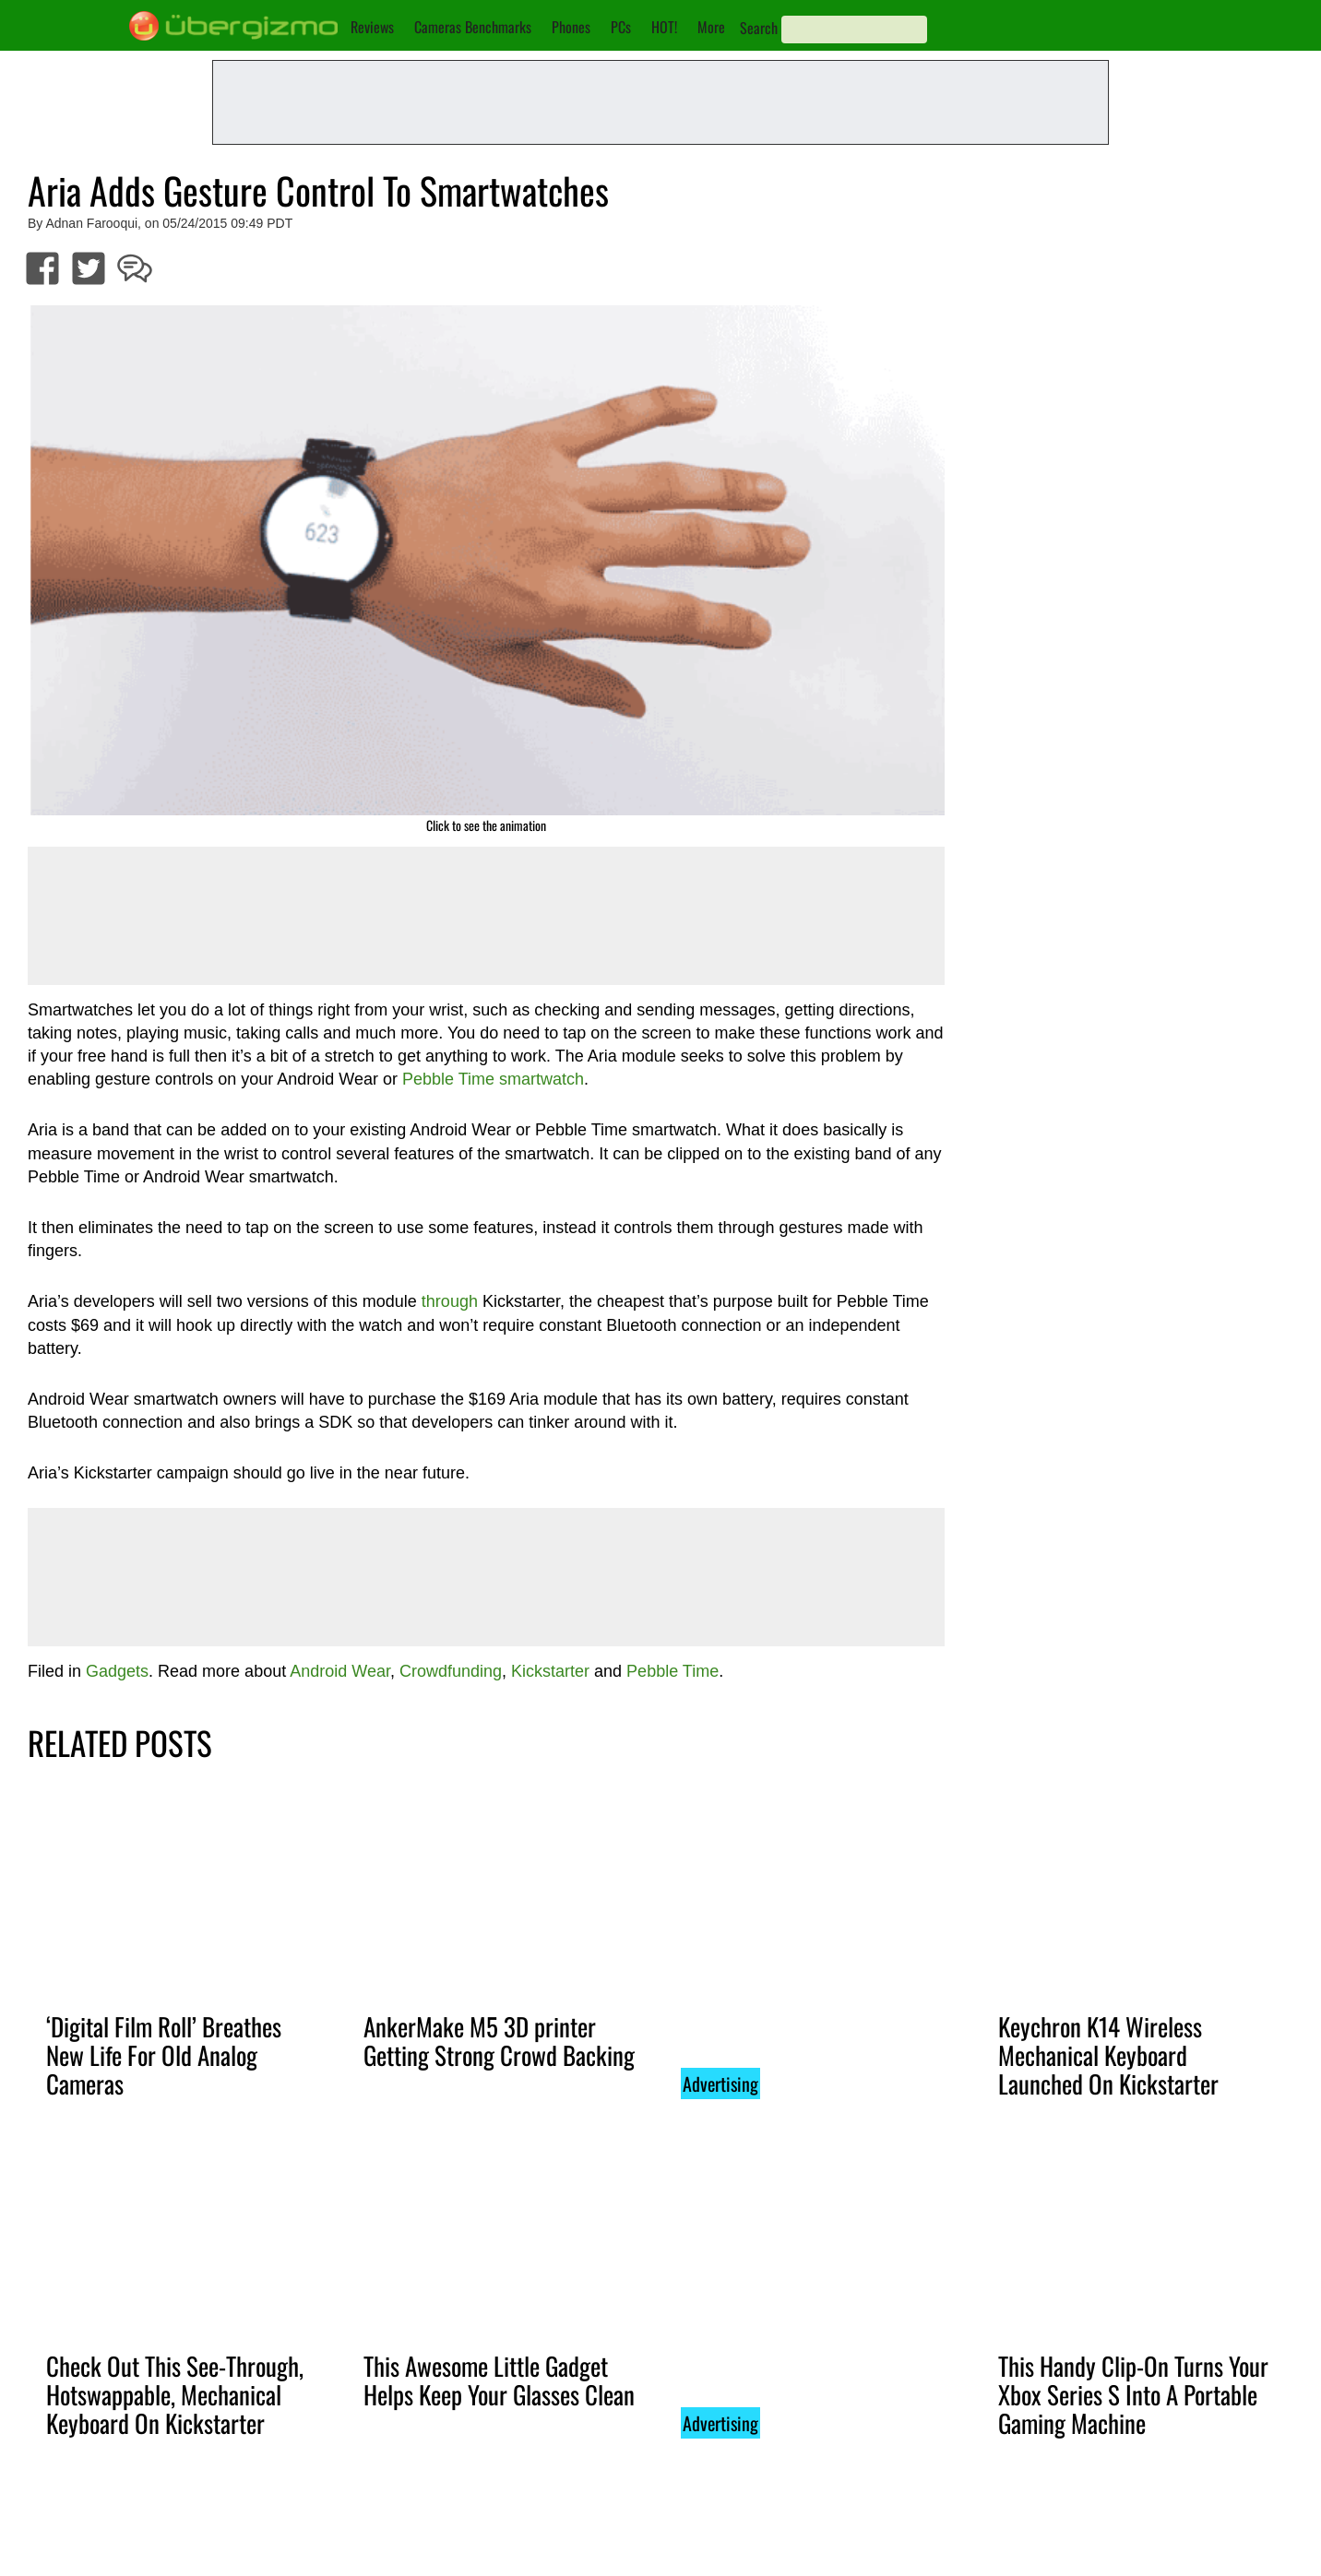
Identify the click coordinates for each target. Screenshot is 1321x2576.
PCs (621, 27)
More (711, 27)
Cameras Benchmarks (472, 27)
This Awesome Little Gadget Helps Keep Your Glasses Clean (499, 2380)
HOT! (664, 27)
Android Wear (340, 1671)
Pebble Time (672, 1671)
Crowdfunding (450, 1671)
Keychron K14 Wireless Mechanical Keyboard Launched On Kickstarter (1108, 2055)
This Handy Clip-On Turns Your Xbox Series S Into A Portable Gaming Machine (1133, 2394)
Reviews (372, 27)
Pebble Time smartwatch (493, 1079)
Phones (571, 27)
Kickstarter (550, 1671)
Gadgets (117, 1671)
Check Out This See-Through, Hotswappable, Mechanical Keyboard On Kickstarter (174, 2394)
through (450, 1301)
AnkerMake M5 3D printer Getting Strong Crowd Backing (499, 2040)
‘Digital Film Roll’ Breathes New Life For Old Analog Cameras (163, 2055)
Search (759, 28)
